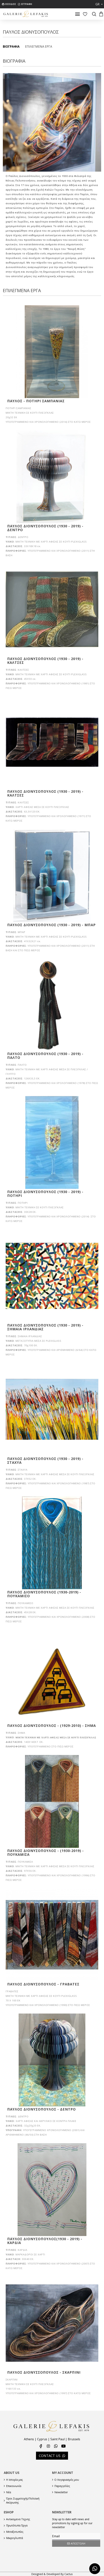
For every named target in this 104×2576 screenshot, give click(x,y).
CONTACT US (49, 2455)
